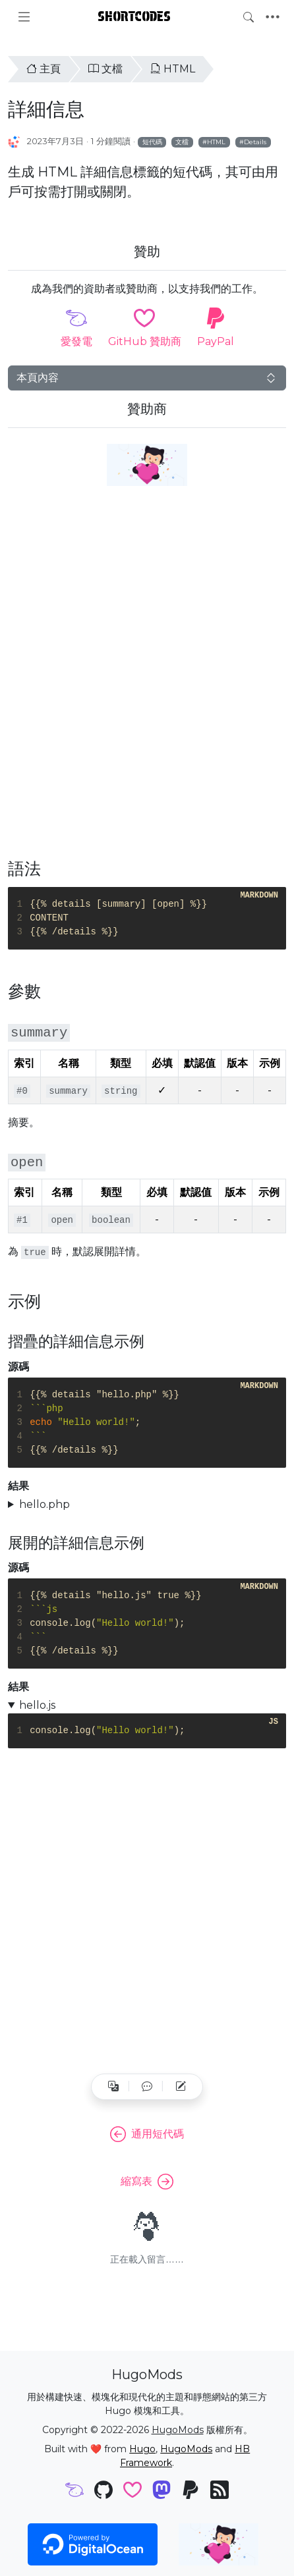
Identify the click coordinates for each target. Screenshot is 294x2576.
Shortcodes (134, 16)
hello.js (37, 1705)
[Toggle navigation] (272, 17)
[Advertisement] (147, 680)
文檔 (105, 69)
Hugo (142, 2449)
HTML (172, 69)
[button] (147, 2086)
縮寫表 (147, 2181)
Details (255, 142)
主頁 (43, 69)
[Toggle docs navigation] (24, 17)
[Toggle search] (248, 17)
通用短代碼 (147, 2134)
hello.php (44, 1504)
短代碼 (152, 142)
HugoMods (178, 2430)
